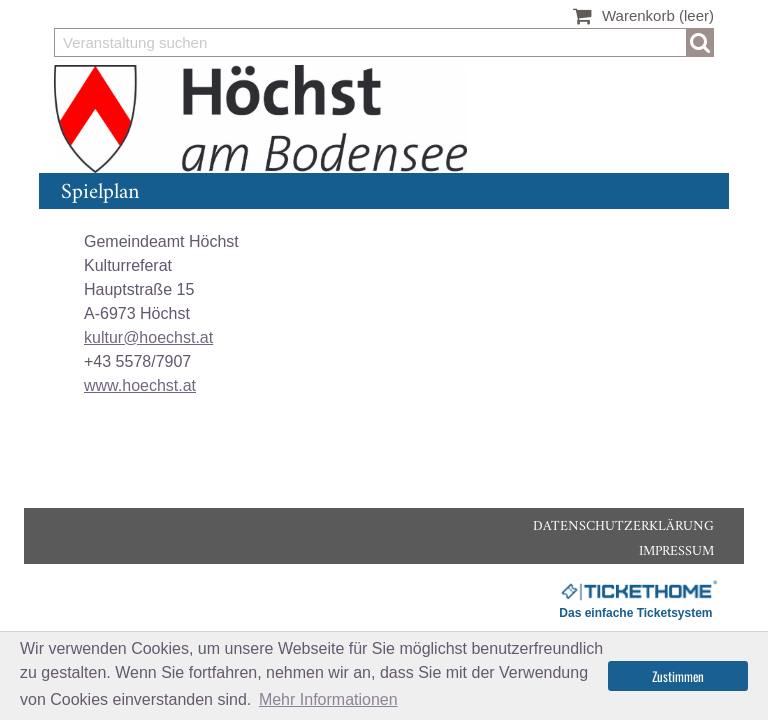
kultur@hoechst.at (148, 337)
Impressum (676, 551)
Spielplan (100, 192)
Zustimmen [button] (678, 676)
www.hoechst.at (140, 385)
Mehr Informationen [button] (328, 699)
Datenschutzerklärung (623, 526)
